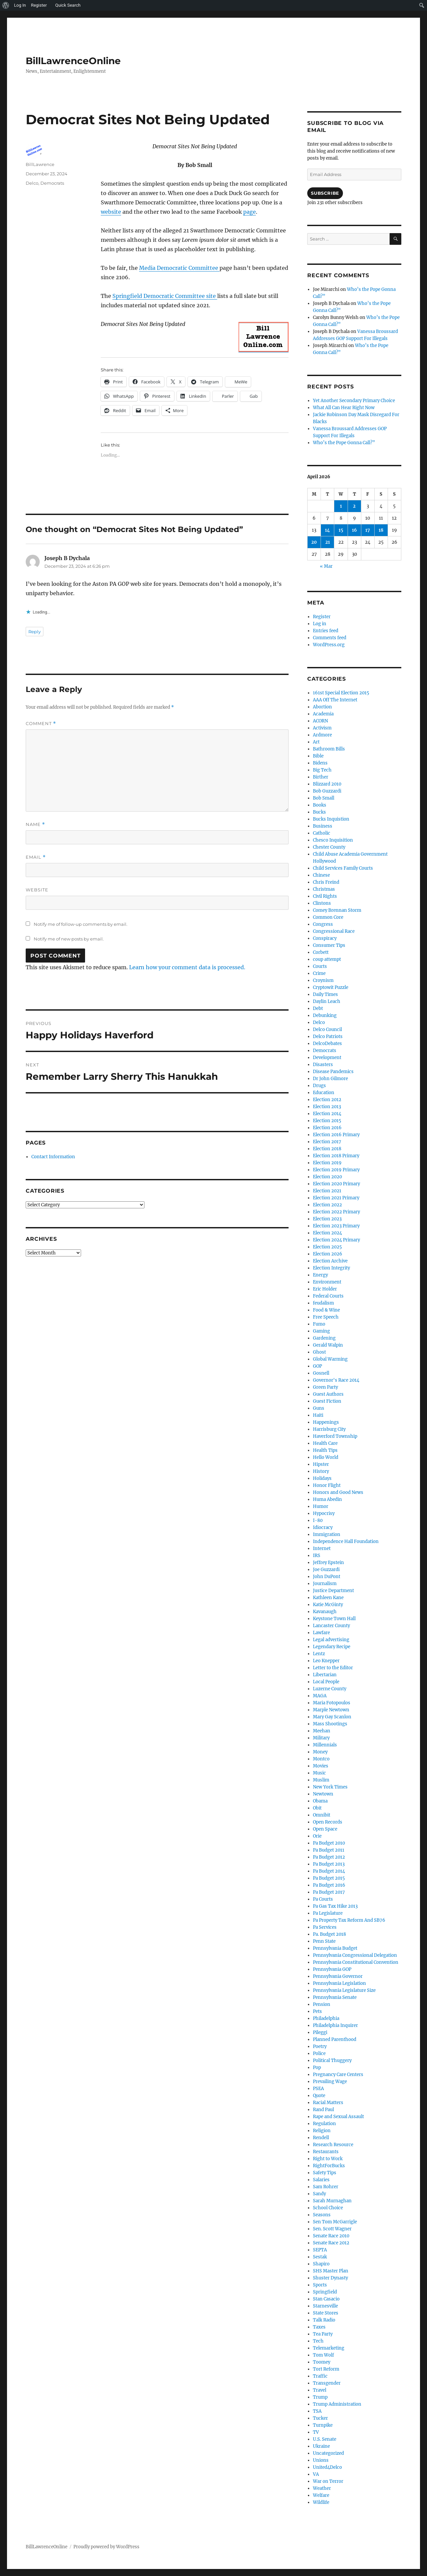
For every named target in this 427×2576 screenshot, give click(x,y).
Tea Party (323, 2334)
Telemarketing (328, 2348)
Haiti (318, 1415)
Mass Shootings (330, 1724)
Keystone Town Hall (334, 1618)
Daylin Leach (326, 1001)
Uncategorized (328, 2453)
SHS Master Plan (330, 2271)
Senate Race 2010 (331, 2236)
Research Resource (333, 2145)
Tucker (320, 2418)
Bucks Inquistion (331, 819)
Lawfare (321, 1633)
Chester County (329, 847)
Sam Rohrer (325, 2187)
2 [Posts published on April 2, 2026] (354, 506)
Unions (321, 2460)
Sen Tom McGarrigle (335, 2222)
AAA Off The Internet (335, 700)
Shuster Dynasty (330, 2278)
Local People (326, 1682)
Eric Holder (325, 1289)
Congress (323, 924)
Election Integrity (331, 1268)
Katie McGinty (328, 1604)
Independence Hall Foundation (346, 1541)
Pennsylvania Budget (335, 1948)
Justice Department (333, 1590)
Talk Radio (324, 2320)
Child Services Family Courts (343, 868)
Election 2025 (327, 1247)
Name (35, 824)
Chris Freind (326, 882)
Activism (322, 728)
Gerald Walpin (328, 1345)
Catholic (321, 833)
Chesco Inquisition (333, 840)
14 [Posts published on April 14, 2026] (327, 530)
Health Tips (325, 1450)
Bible (318, 756)
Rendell (321, 2137)
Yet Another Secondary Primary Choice (354, 400)
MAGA (320, 1696)
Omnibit (321, 1815)
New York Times (330, 1787)
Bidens (320, 763)
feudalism (323, 1303)
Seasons (322, 2215)
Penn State (324, 1941)
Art (316, 742)
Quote (319, 2095)
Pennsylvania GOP (332, 1969)
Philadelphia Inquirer (335, 2025)
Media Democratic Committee (179, 268)
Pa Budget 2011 (328, 1850)
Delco (32, 183)
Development (327, 1057)
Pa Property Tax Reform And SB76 (349, 1920)
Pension (321, 2004)
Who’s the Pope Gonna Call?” (344, 443)
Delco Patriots (328, 1036)
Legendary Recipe (331, 1647)
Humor (320, 1506)
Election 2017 (327, 1142)
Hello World (325, 1457)
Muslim (321, 1780)
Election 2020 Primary (336, 1184)
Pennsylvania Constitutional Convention (355, 1962)
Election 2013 (327, 1106)
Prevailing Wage (330, 2081)
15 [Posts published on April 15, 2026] (341, 530)
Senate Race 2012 (331, 2243)
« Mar (326, 566)
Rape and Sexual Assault (338, 2116)
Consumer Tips (329, 945)
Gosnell (321, 1373)
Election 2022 (327, 1205)
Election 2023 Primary (336, 1226)
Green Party (325, 1387)
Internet (322, 1548)
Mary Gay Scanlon (332, 1717)
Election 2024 (327, 1233)
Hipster (321, 1464)
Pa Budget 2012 (329, 1857)
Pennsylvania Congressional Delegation (355, 1955)
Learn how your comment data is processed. (187, 967)
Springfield (325, 2292)
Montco (321, 1759)
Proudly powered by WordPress (106, 2547)
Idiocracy (323, 1527)
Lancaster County (331, 1625)
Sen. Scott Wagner (332, 2229)
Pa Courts (323, 1899)
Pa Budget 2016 (329, 1885)
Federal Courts (328, 1296)
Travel (319, 2390)
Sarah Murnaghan (332, 2201)
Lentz (319, 1654)
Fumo (319, 1324)
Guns (318, 1408)
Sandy (319, 2194)
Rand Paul (323, 2109)
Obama (320, 1801)
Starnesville (325, 2306)
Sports (320, 2285)
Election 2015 (327, 1121)
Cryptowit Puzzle (330, 987)
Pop (317, 2067)
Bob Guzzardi (327, 791)
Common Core (328, 917)
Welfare (321, 2495)
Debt (318, 1008)
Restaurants (326, 2152)
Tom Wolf (323, 2355)
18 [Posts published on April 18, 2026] (381, 530)
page (249, 211)
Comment (41, 723)
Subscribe (325, 193)
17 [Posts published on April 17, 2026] (367, 530)
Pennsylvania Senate (335, 1997)
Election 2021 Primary (336, 1198)
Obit (317, 1808)
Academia (323, 714)
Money (320, 1752)
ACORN (320, 721)
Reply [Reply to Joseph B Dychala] (34, 631)
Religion (322, 2130)
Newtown (323, 1794)
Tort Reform (326, 2369)
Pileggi (320, 2032)
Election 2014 (327, 1114)
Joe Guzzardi (326, 1569)
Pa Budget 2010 (329, 1843)
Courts (320, 966)
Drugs (319, 1085)
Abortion (322, 707)
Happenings (326, 1422)
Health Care (325, 1443)
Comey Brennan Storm (337, 910)
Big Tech (322, 770)
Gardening (324, 1338)
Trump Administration (337, 2404)
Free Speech (326, 1317)
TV (316, 2432)
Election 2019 (327, 1163)
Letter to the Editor (333, 1668)
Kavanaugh (325, 1611)
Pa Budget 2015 (329, 1878)
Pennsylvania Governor (338, 1976)
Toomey (321, 2362)
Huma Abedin (327, 1499)
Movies (320, 1766)
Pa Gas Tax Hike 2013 (335, 1906)
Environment (327, 1282)
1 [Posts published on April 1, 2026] (341, 506)
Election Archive (330, 1261)
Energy (320, 1275)
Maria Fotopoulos (331, 1703)
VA (316, 2474)
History (321, 1471)
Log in (319, 624)
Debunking (325, 1015)
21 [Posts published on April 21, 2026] (327, 542)
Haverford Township (335, 1436)
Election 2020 (327, 1177)
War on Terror (328, 2481)
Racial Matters (328, 2102)
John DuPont (326, 1576)
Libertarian (325, 1675)
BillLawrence (40, 164)
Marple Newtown (331, 1710)
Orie (317, 1836)
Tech (318, 2341)
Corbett (321, 952)
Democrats (52, 183)
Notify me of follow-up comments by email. (80, 924)
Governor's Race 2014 (336, 1380)
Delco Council (327, 1029)
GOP (317, 1366)
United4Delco (327, 2467)
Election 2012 (327, 1099)
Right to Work (328, 2159)
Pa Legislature (328, 1913)
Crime (319, 973)
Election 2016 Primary (336, 1135)
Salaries (321, 2180)
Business (322, 826)
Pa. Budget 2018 (329, 1934)
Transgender (327, 2383)
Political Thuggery (332, 2060)
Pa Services (325, 1927)
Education (323, 1092)
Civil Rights (325, 896)
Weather (322, 2488)
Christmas (324, 889)
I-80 (318, 1520)
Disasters (323, 1064)
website (111, 211)
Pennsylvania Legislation (339, 1983)
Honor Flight (327, 1485)
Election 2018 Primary (336, 1156)
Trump (320, 2397)
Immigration (326, 1534)
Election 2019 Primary (336, 1170)
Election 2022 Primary (336, 1212)
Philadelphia (326, 2018)
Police (319, 2053)
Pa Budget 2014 (329, 1871)
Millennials (325, 1745)
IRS (316, 1555)
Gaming (321, 1331)
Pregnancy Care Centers (338, 2074)
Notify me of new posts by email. (69, 938)
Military (321, 1738)
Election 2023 (327, 1219)
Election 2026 (327, 1254)
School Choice (328, 2208)
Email (36, 857)
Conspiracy (325, 938)
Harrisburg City (329, 1429)
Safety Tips (324, 2173)
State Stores (325, 2313)
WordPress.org (329, 645)
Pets (317, 2011)
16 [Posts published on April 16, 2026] (354, 530)
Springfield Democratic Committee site (164, 296)
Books (319, 805)
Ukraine (321, 2446)
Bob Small (323, 798)
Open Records (327, 1822)
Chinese (321, 875)
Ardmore (322, 735)
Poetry (320, 2046)
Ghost (319, 1352)
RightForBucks (329, 2166)
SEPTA (320, 2250)
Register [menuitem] (39, 5)
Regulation (324, 2123)
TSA (317, 2411)
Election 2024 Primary (336, 1240)
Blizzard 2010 (327, 784)
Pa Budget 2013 (329, 1864)
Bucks (319, 812)
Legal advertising (331, 1640)
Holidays (322, 1478)
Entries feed (325, 631)
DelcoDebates (327, 1043)
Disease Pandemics (333, 1071)
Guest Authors (328, 1394)
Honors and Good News (338, 1492)
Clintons (322, 903)
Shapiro (321, 2264)
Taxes (319, 2327)
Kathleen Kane (328, 1597)
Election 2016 (327, 1128)
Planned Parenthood (334, 2039)
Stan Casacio (326, 2299)
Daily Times (325, 994)
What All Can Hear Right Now (344, 407)
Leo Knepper (326, 1661)
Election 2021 (327, 1191)
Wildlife (321, 2502)
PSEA (318, 2088)
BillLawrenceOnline (73, 60)
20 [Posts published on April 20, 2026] (314, 542)
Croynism (323, 980)
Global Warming (330, 1359)
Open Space (325, 1829)
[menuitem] (6, 5)
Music (319, 1773)
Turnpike (323, 2425)
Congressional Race (334, 931)
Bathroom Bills (329, 749)
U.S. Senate (324, 2439)
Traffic (320, 2376)
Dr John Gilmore (330, 1078)
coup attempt (327, 959)
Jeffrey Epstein (328, 1562)
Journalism (325, 1583)
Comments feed (329, 638)
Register (322, 617)
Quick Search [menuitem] (68, 5)
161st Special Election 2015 (341, 693)
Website (37, 889)
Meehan (321, 1731)
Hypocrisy (324, 1513)
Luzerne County (329, 1689)
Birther (320, 777)
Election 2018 (327, 1149)
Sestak (320, 2257)
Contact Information (53, 1157)
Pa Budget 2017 (329, 1892)
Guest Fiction (327, 1401)
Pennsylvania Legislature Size (344, 1990)
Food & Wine (326, 1310)
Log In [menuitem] (20, 5)
